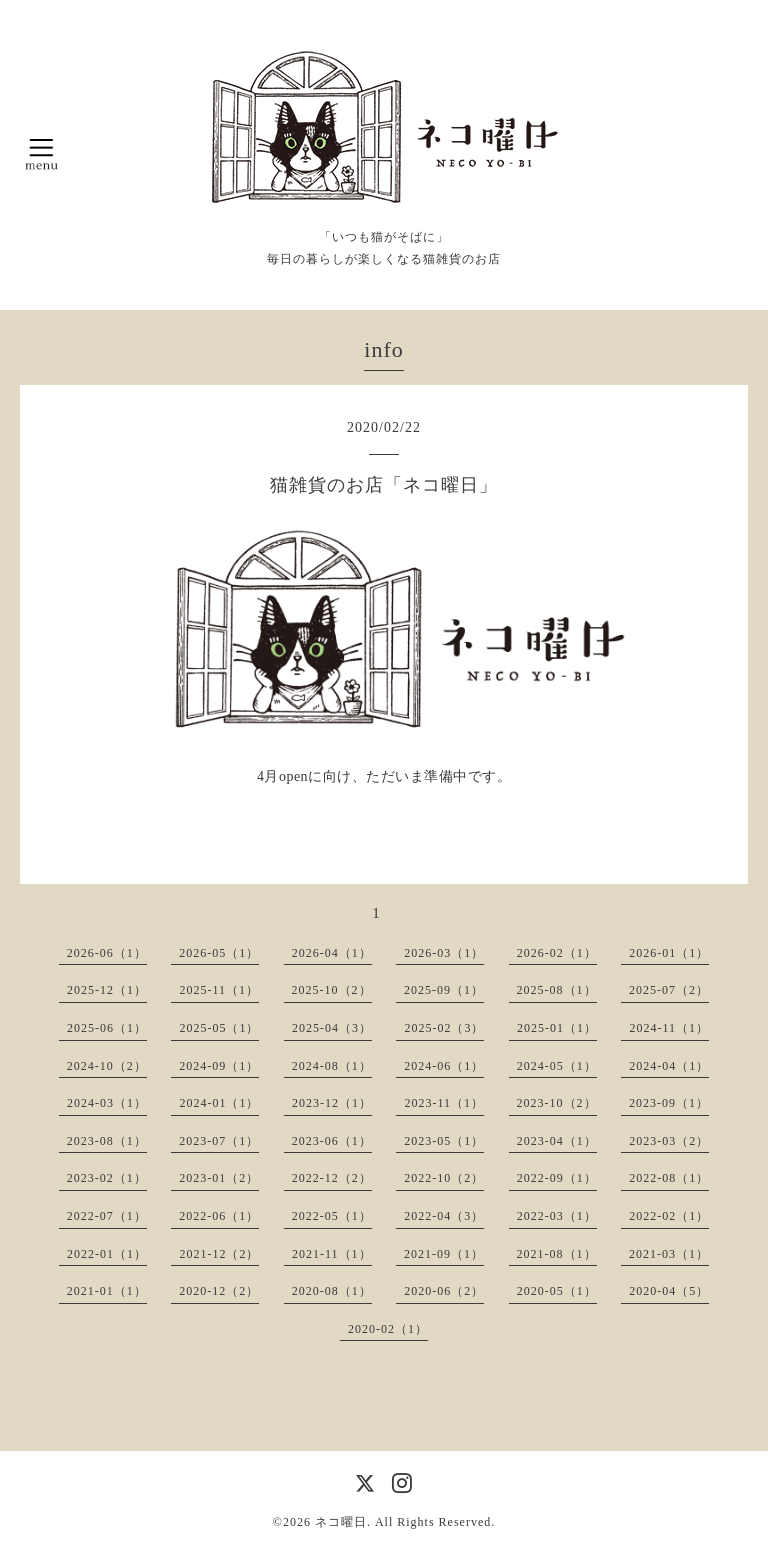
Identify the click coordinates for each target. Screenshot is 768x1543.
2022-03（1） (557, 1216)
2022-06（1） (219, 1216)
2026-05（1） (219, 953)
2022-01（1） (107, 1254)
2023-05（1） (444, 1141)
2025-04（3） (332, 1028)
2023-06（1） (332, 1141)
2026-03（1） (444, 953)
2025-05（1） (219, 1028)
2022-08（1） (669, 1178)
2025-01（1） (557, 1028)
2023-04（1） (557, 1141)
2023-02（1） (107, 1178)
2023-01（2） (219, 1178)
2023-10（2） (557, 1103)
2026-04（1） (332, 953)
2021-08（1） (557, 1254)
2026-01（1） (669, 953)
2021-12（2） (219, 1254)
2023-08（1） (107, 1141)
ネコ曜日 (341, 1522)
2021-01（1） (107, 1291)
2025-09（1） (444, 990)
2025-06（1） (107, 1028)
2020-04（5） (669, 1291)
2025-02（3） (444, 1028)
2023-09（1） (669, 1103)
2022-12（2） (332, 1178)
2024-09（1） (219, 1066)
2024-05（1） (557, 1066)
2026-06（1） (107, 953)
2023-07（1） (219, 1141)
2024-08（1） (332, 1066)
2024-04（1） (669, 1066)
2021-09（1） (444, 1254)
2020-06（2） (444, 1291)
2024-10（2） (107, 1066)
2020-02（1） (388, 1329)
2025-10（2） (332, 990)
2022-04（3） (444, 1216)
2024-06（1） (444, 1066)
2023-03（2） (669, 1141)
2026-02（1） (557, 953)
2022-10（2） (444, 1178)
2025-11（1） (219, 990)
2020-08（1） (332, 1291)
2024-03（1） (107, 1103)
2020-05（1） (557, 1291)
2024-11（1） (669, 1028)
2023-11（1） (444, 1103)
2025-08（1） (557, 990)
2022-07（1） (107, 1216)
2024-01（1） (219, 1103)
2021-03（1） (669, 1254)
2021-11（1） (332, 1254)
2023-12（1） (332, 1103)
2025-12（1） (107, 990)
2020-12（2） (219, 1291)
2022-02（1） (669, 1216)
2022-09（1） (557, 1178)
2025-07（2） (669, 990)
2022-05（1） (332, 1216)
